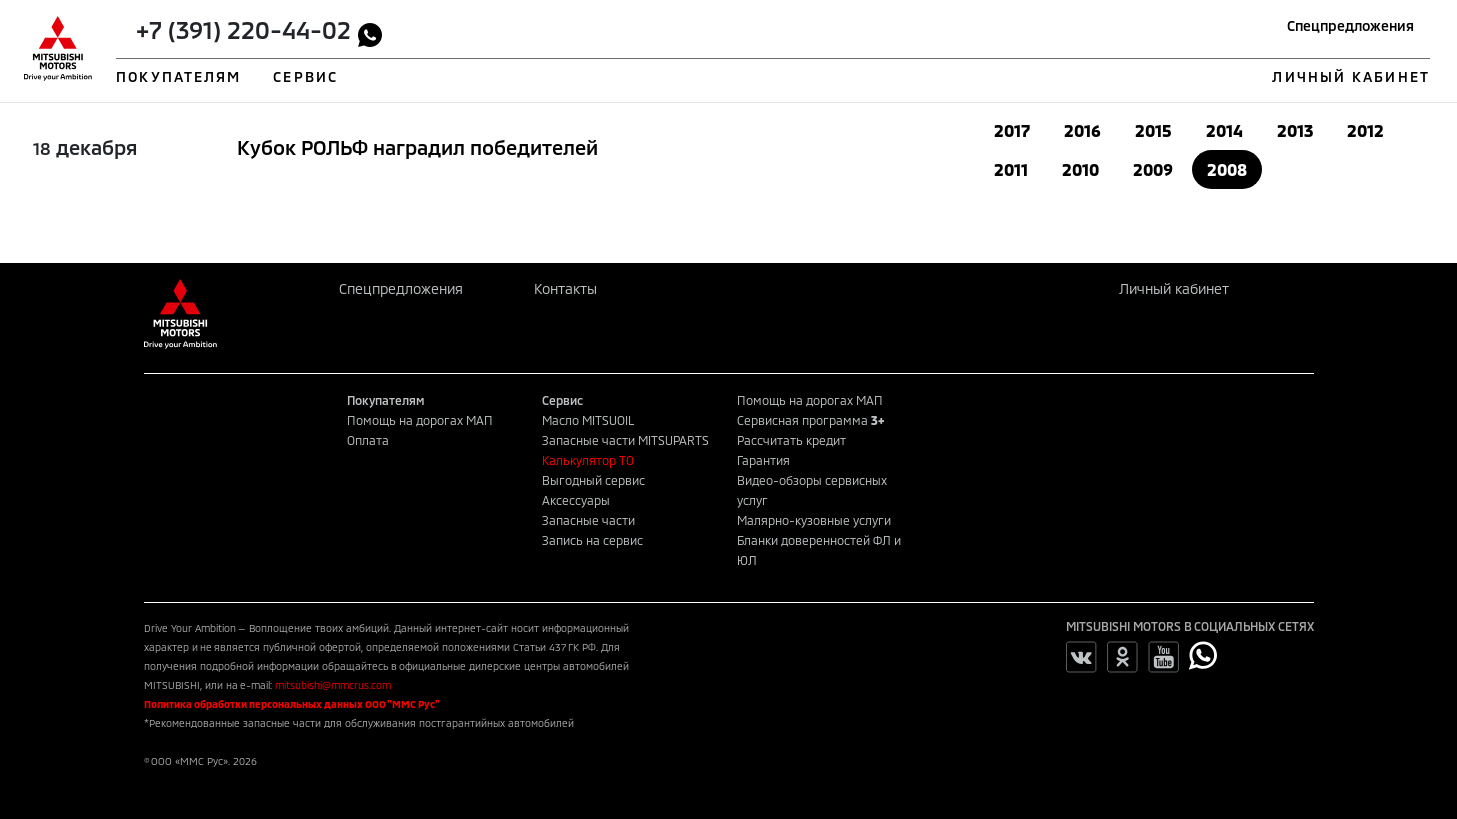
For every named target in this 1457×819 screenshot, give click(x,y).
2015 (1153, 130)
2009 (1153, 169)
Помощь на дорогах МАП (420, 420)
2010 (1080, 169)
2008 (1227, 169)
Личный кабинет (1174, 288)
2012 (1365, 130)
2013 (1295, 130)
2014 (1224, 130)
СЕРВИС (305, 76)
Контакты (565, 288)
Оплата (368, 440)
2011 (1011, 169)
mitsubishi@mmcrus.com (333, 685)
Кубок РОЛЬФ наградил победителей (417, 147)
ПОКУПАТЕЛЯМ (178, 76)
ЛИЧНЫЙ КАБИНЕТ (1350, 76)
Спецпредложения (1350, 25)
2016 (1082, 130)
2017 (1012, 130)
